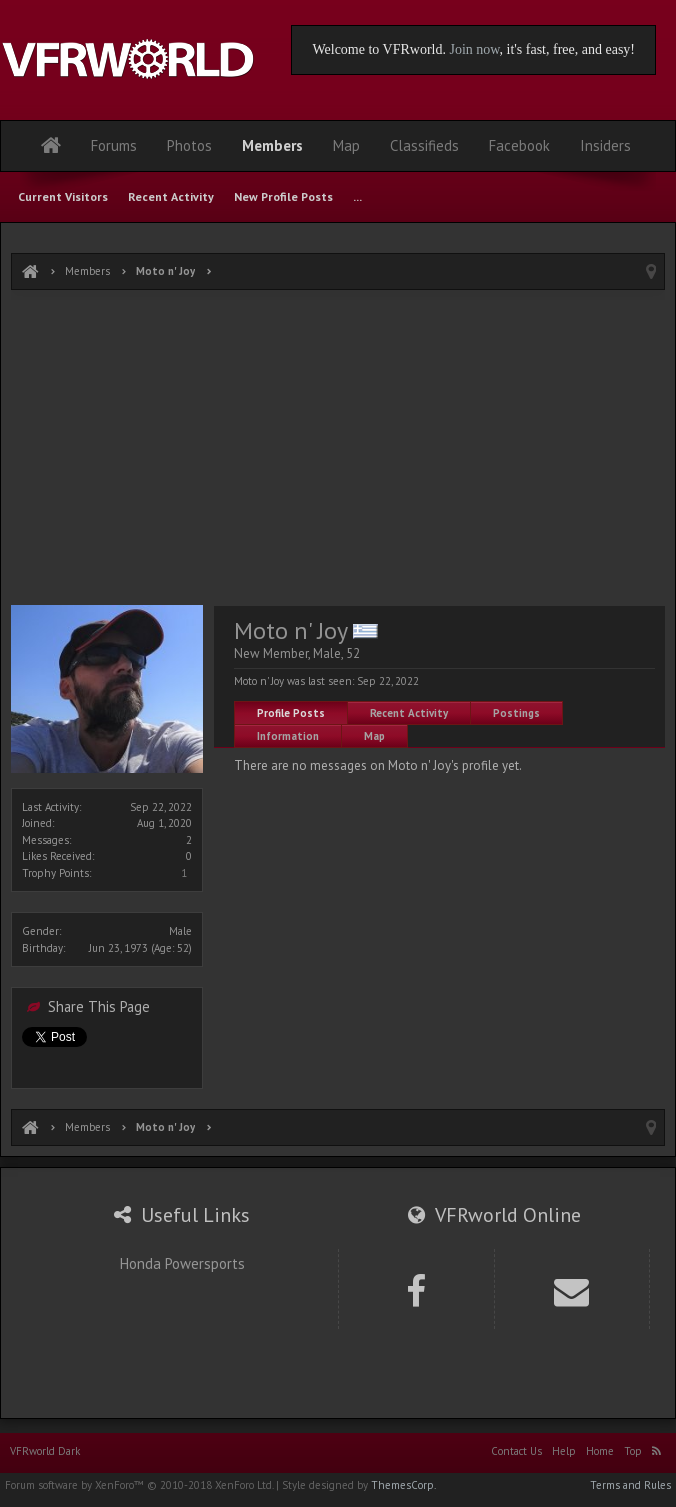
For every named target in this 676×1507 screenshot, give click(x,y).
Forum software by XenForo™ (139, 1485)
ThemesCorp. (403, 1485)
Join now (474, 49)
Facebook (519, 145)
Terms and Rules (630, 1485)
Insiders (605, 145)
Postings (516, 713)
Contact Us (516, 1451)
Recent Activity (409, 713)
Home (600, 1451)
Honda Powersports (182, 1263)
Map (374, 736)
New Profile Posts (283, 196)
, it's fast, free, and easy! (567, 49)
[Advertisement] (338, 450)
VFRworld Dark (45, 1451)
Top (633, 1451)
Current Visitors (63, 196)
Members (272, 145)
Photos (189, 145)
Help (564, 1451)
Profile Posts (291, 713)
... (357, 196)
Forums (114, 145)
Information (288, 736)
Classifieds (424, 145)
